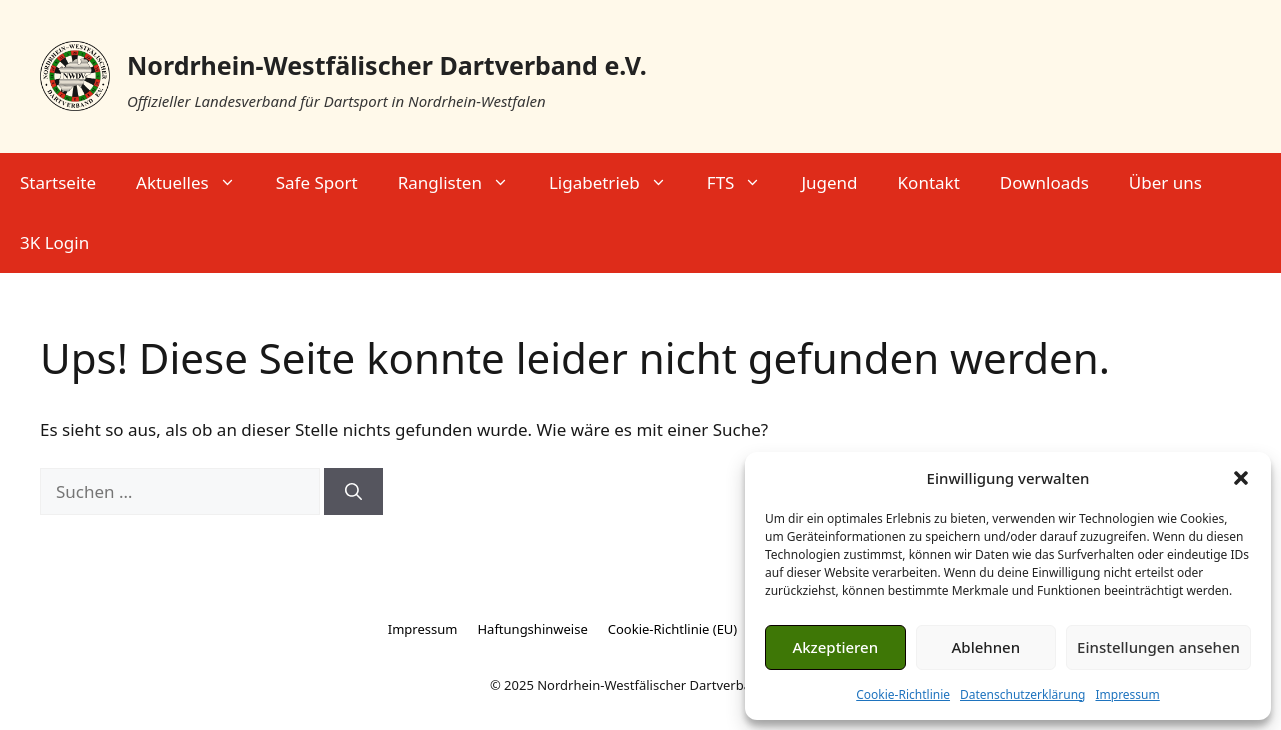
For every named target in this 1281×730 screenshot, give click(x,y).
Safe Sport (317, 182)
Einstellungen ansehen (1158, 647)
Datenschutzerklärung (1022, 694)
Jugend (829, 182)
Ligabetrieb (618, 183)
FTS (744, 183)
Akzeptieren (835, 647)
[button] (1241, 478)
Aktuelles (196, 183)
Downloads (1044, 182)
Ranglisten (463, 183)
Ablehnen (986, 647)
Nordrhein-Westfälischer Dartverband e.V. (387, 65)
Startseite (58, 182)
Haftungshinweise (532, 629)
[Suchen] (353, 492)
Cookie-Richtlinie (903, 694)
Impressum (1127, 694)
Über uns (1165, 182)
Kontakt (929, 182)
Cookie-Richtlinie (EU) (673, 629)
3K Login (54, 242)
